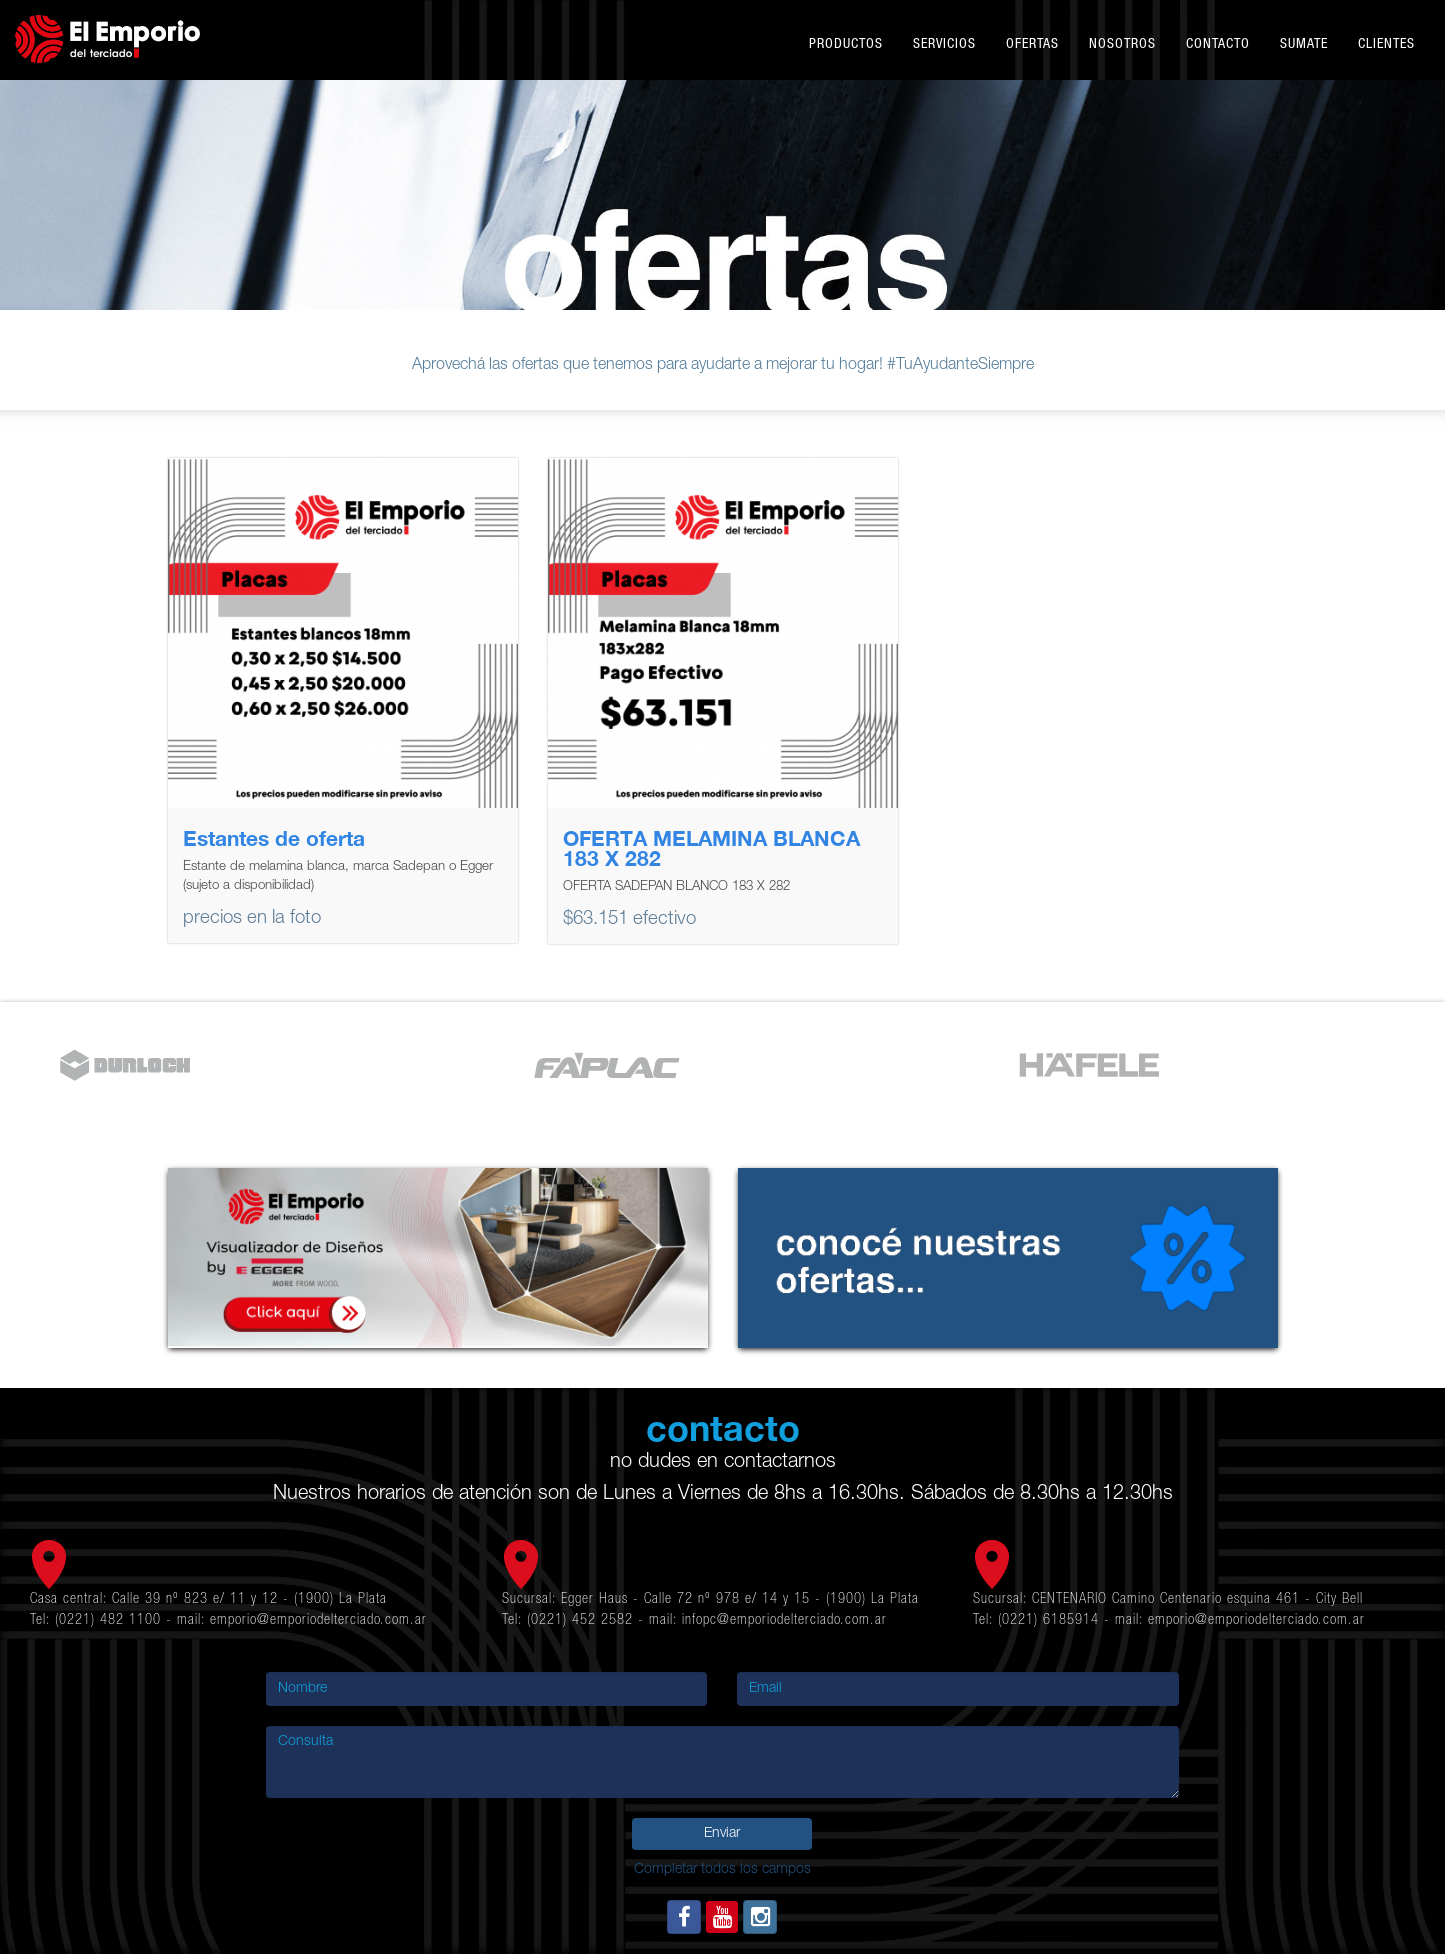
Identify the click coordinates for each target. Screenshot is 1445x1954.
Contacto (1218, 45)
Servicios (944, 45)
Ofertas (1032, 45)
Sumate (1304, 45)
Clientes (1386, 45)
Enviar (722, 1834)
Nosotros (1122, 45)
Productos (846, 45)
